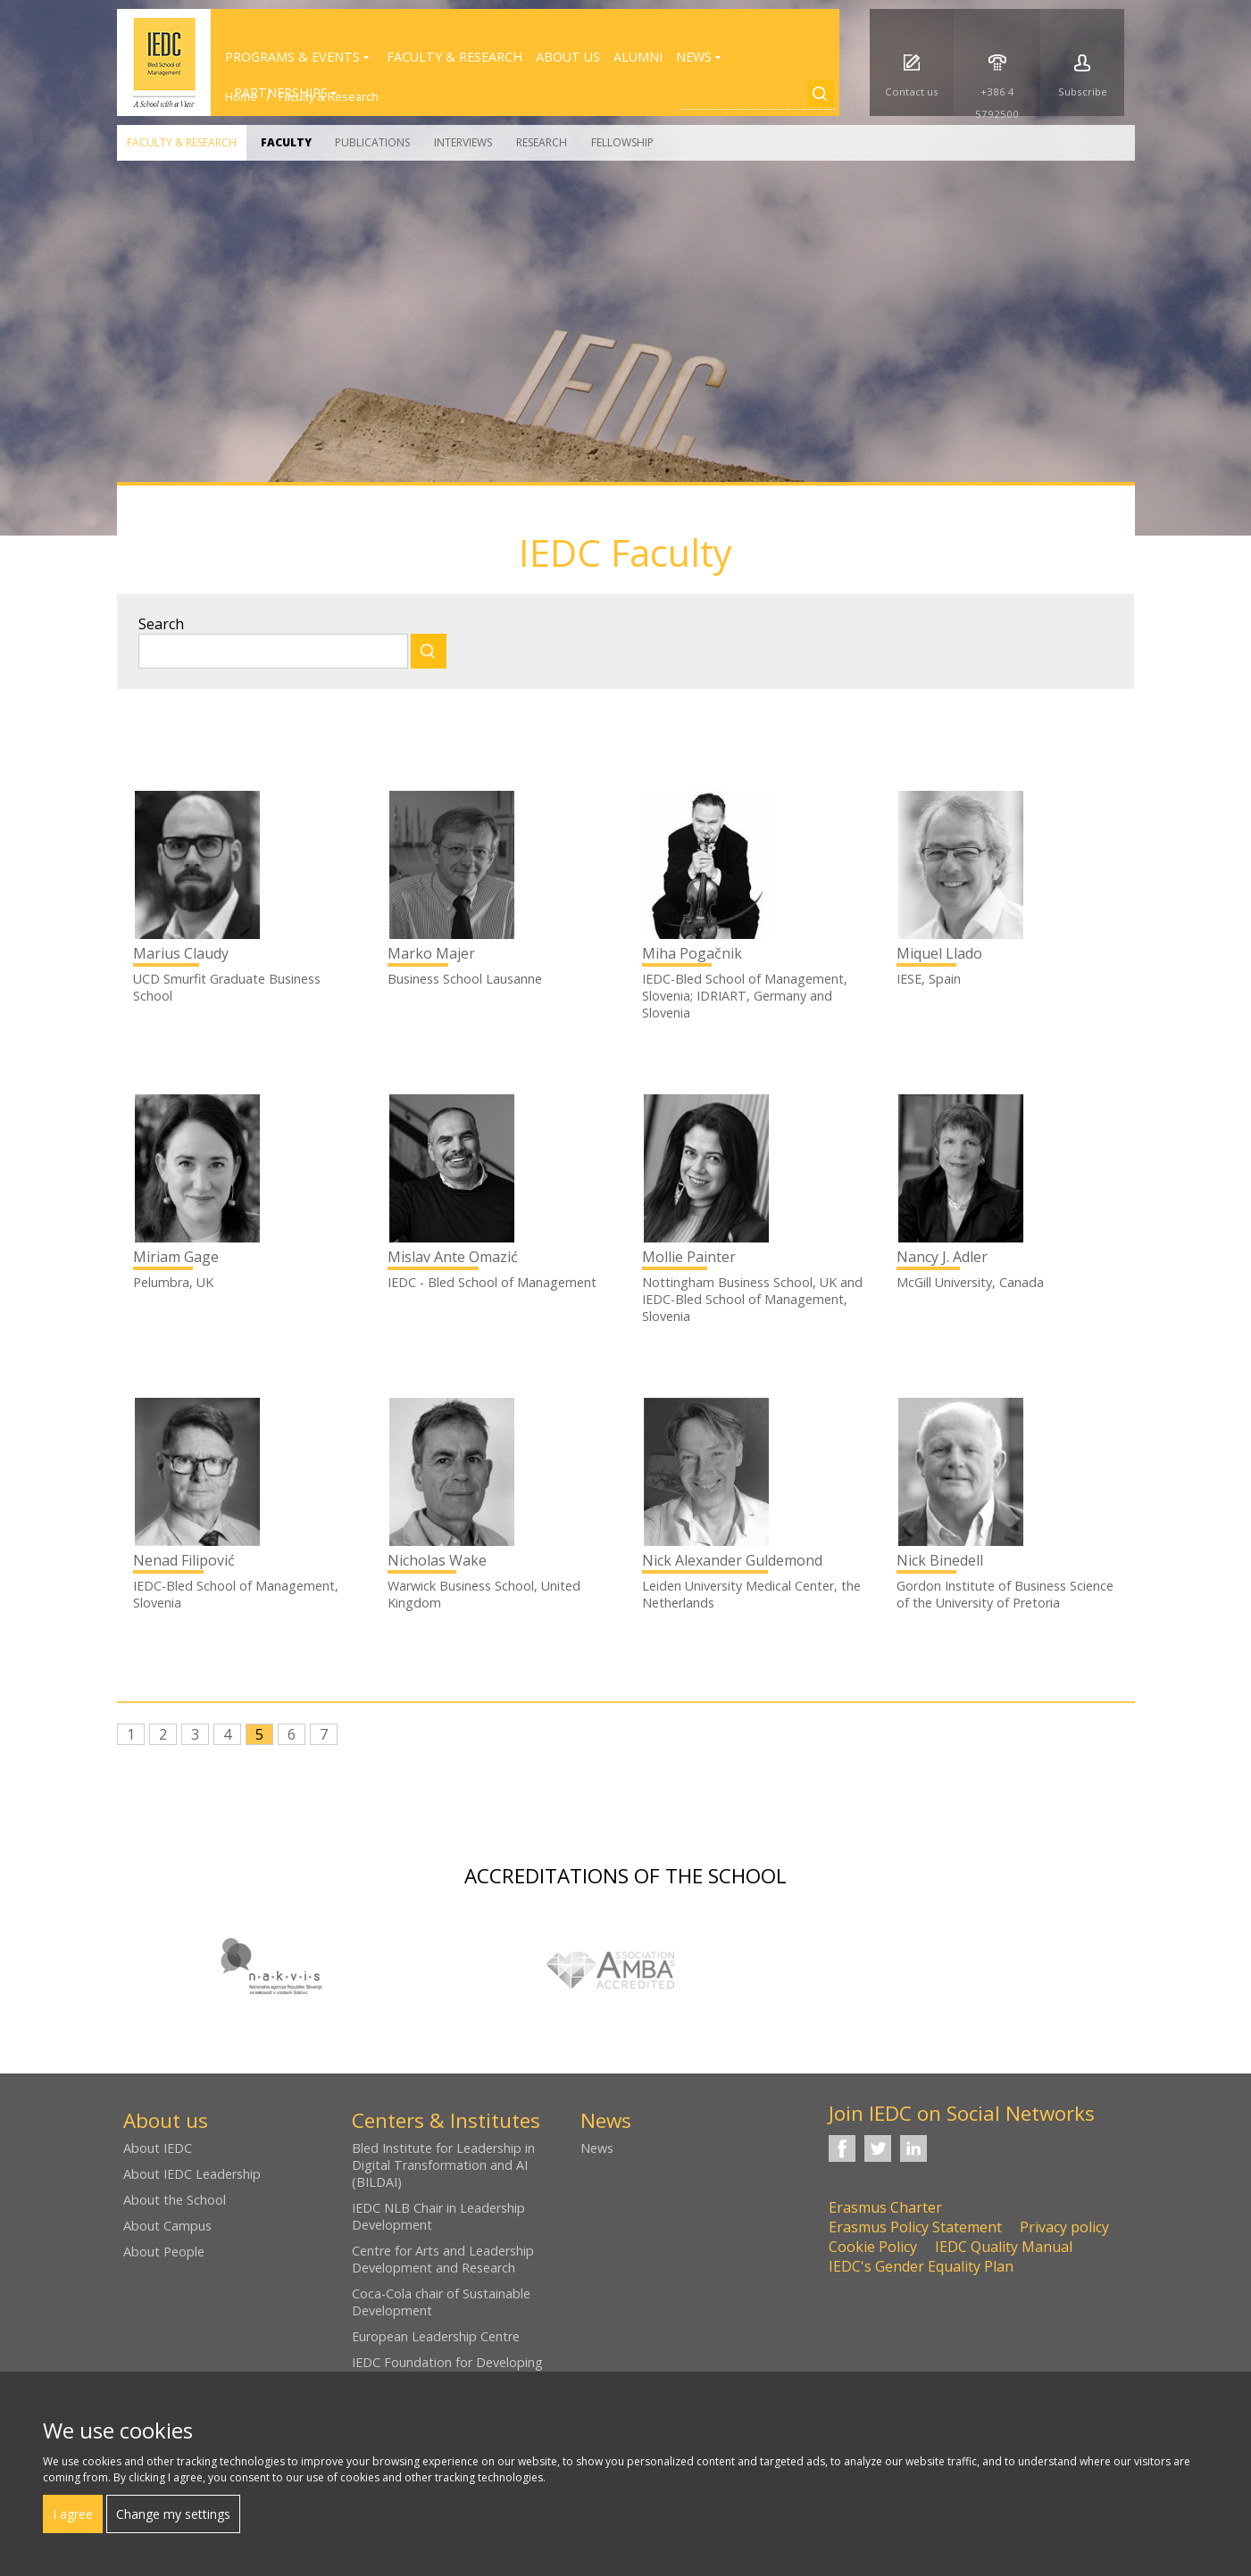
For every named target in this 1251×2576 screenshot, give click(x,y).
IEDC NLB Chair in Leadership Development (438, 2216)
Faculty (286, 142)
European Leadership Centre (436, 2336)
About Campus (167, 2225)
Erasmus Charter (885, 2207)
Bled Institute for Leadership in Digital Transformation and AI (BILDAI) (443, 2165)
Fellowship (622, 142)
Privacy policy (1064, 2227)
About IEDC (157, 2148)
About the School (174, 2199)
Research (541, 142)
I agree (73, 2513)
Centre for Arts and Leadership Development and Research (443, 2259)
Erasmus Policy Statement (915, 2227)
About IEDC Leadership (192, 2173)
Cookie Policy (873, 2246)
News (596, 2148)
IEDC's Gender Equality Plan (921, 2266)
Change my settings (173, 2513)
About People (163, 2251)
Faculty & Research (182, 142)
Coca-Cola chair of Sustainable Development (441, 2302)
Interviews (463, 142)
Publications (372, 142)
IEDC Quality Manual (1003, 2246)
